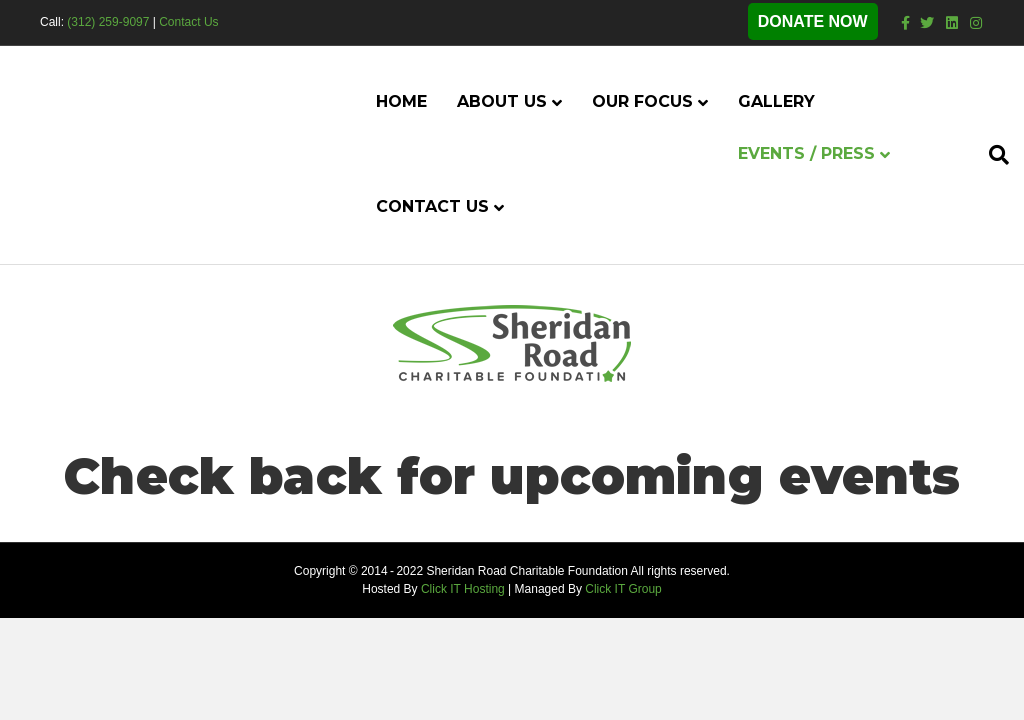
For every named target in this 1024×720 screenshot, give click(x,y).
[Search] (991, 155)
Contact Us (188, 22)
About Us (502, 101)
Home (401, 101)
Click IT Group (623, 589)
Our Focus (642, 101)
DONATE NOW (813, 21)
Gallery (776, 101)
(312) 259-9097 (108, 22)
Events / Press (806, 153)
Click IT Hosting (463, 589)
